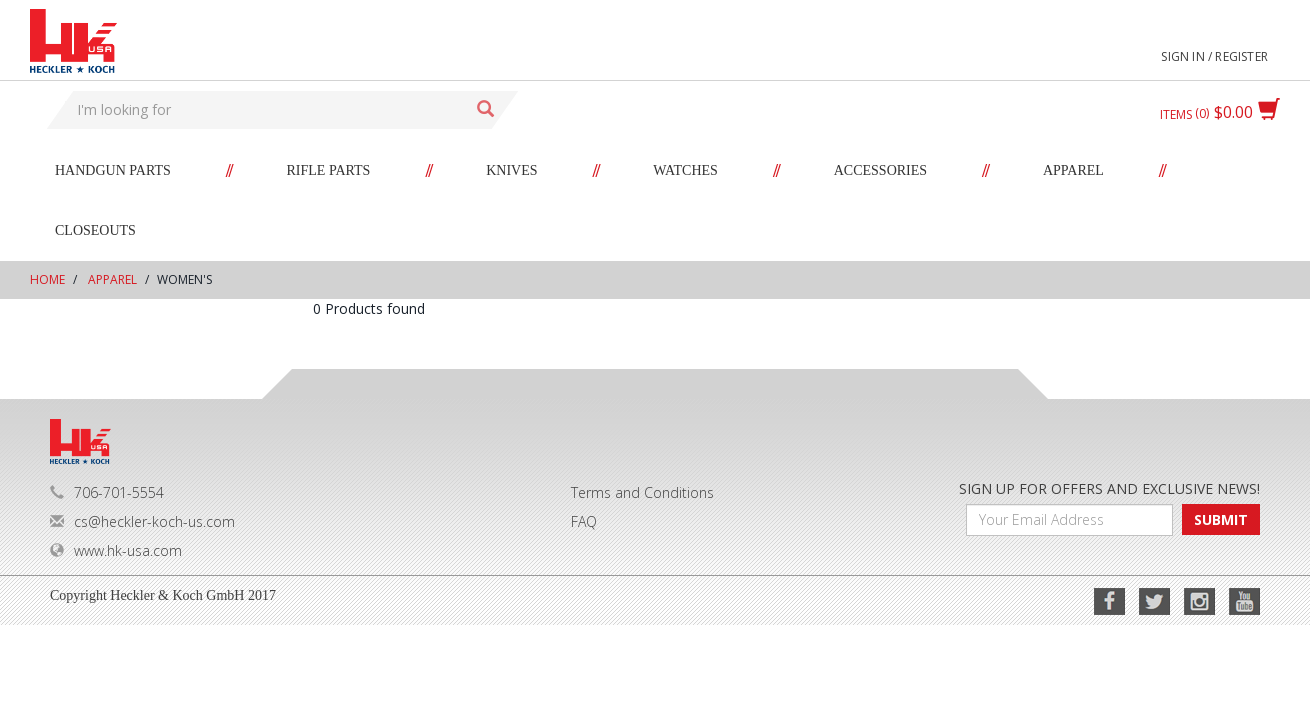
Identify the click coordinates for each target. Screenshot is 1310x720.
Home (47, 279)
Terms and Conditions (642, 492)
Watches (685, 170)
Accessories (880, 170)
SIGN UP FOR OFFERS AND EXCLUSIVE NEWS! (1109, 488)
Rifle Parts (329, 170)
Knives (511, 170)
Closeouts (95, 230)
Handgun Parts (113, 170)
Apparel (1073, 170)
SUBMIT (1221, 519)
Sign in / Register (1214, 56)
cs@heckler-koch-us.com (142, 521)
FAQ (584, 521)
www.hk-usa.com (116, 550)
